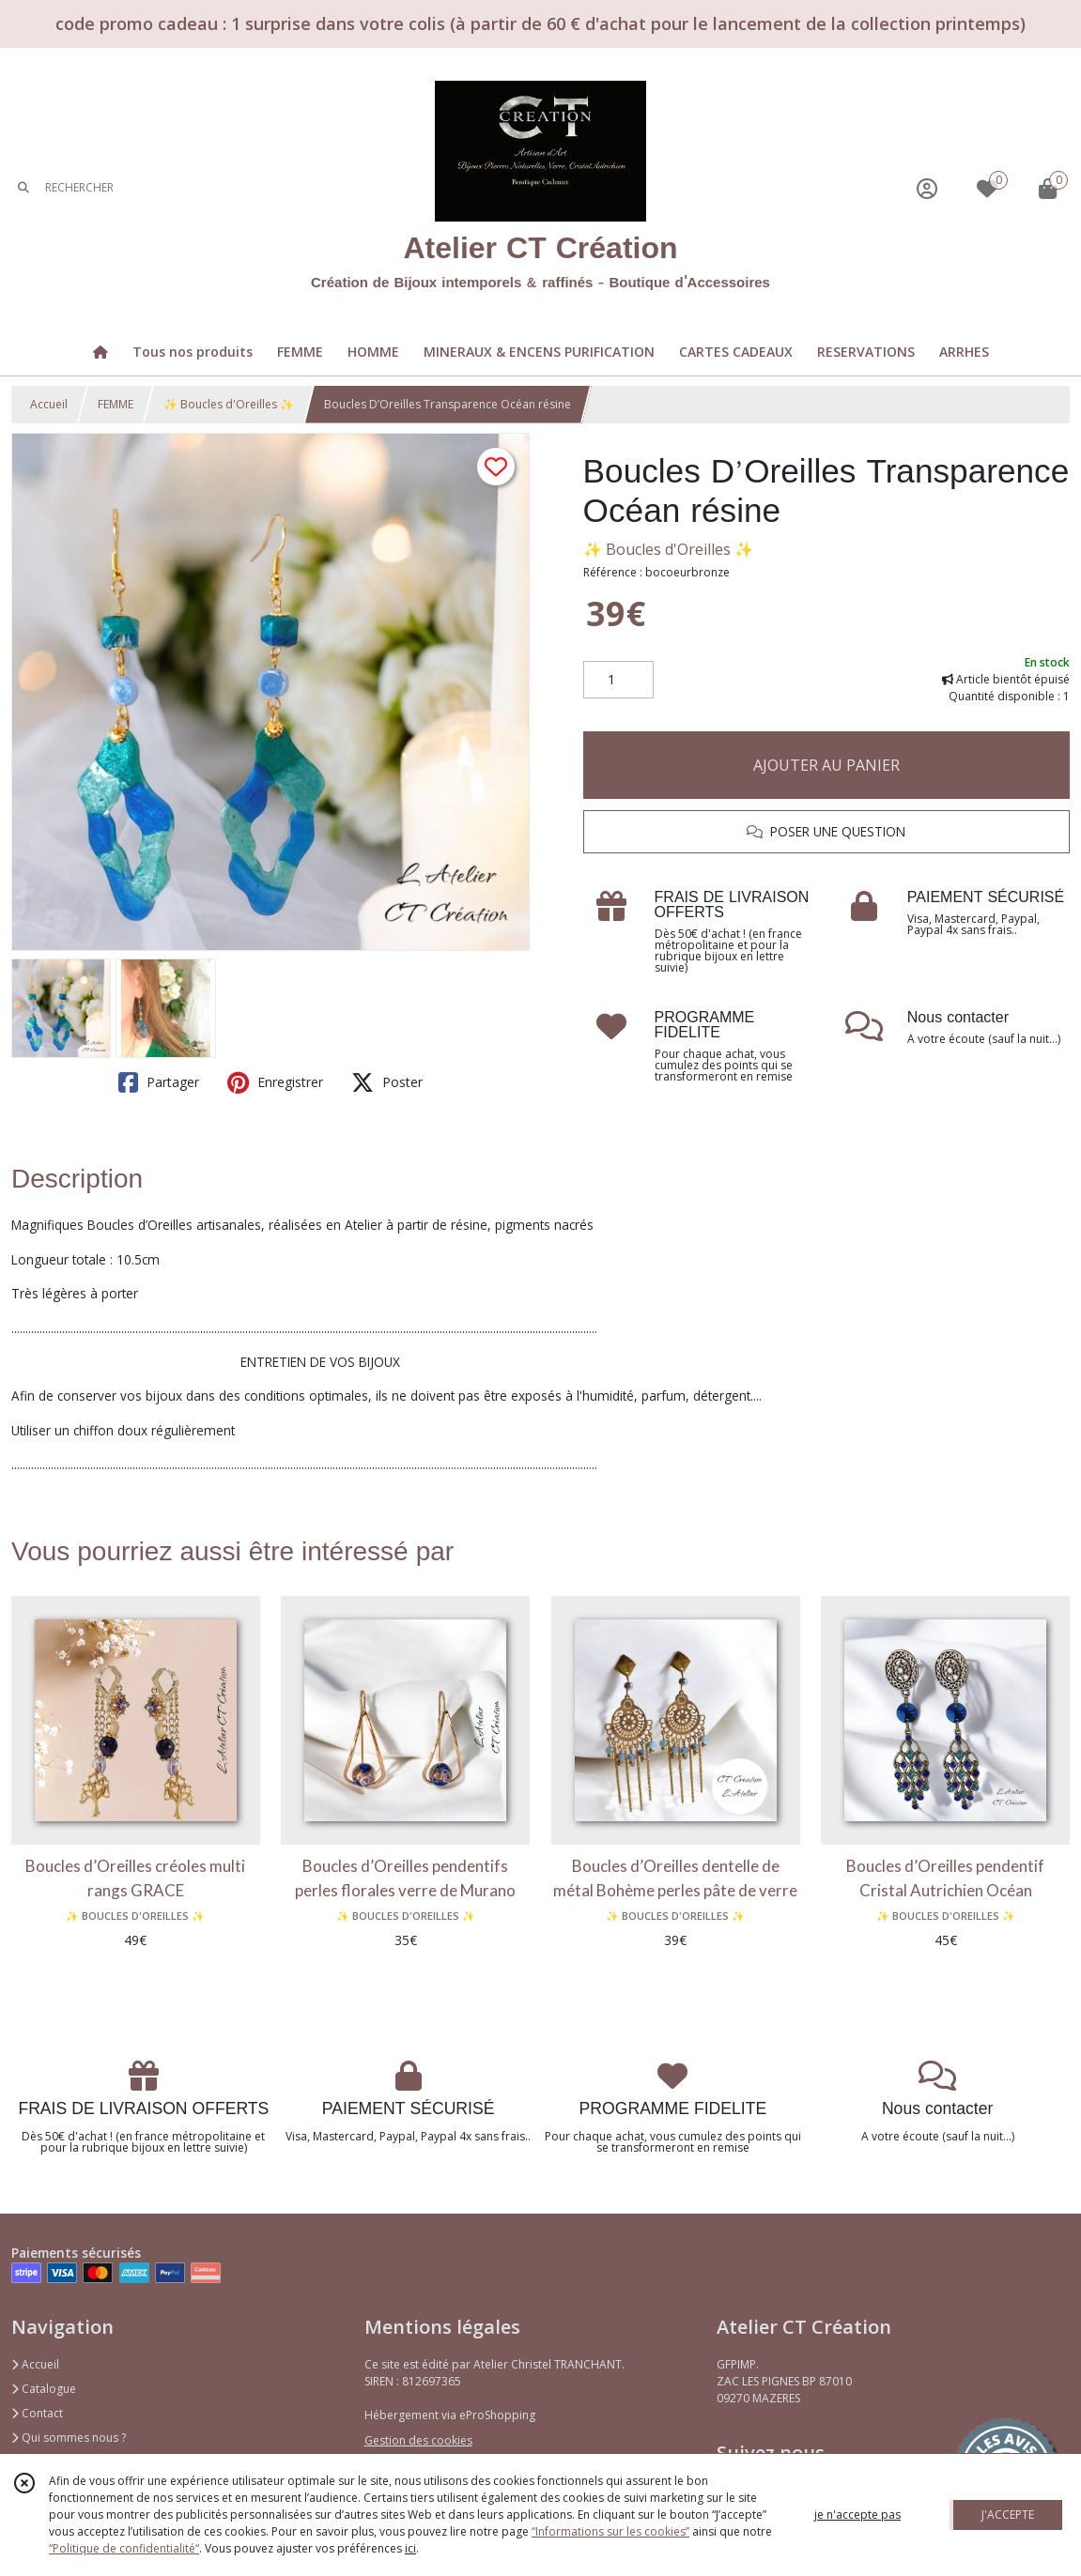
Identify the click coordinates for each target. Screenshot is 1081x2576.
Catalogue (43, 2389)
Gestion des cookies (418, 2440)
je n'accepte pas (857, 2514)
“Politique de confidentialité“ (124, 2548)
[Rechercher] (23, 188)
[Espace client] (927, 188)
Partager (158, 1082)
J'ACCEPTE (1007, 2514)
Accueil (49, 404)
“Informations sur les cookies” (610, 2531)
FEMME (115, 404)
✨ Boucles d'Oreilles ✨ (228, 404)
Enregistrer (275, 1082)
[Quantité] (618, 679)
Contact (37, 2413)
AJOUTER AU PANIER (826, 765)
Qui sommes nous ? (68, 2438)
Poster (387, 1082)
